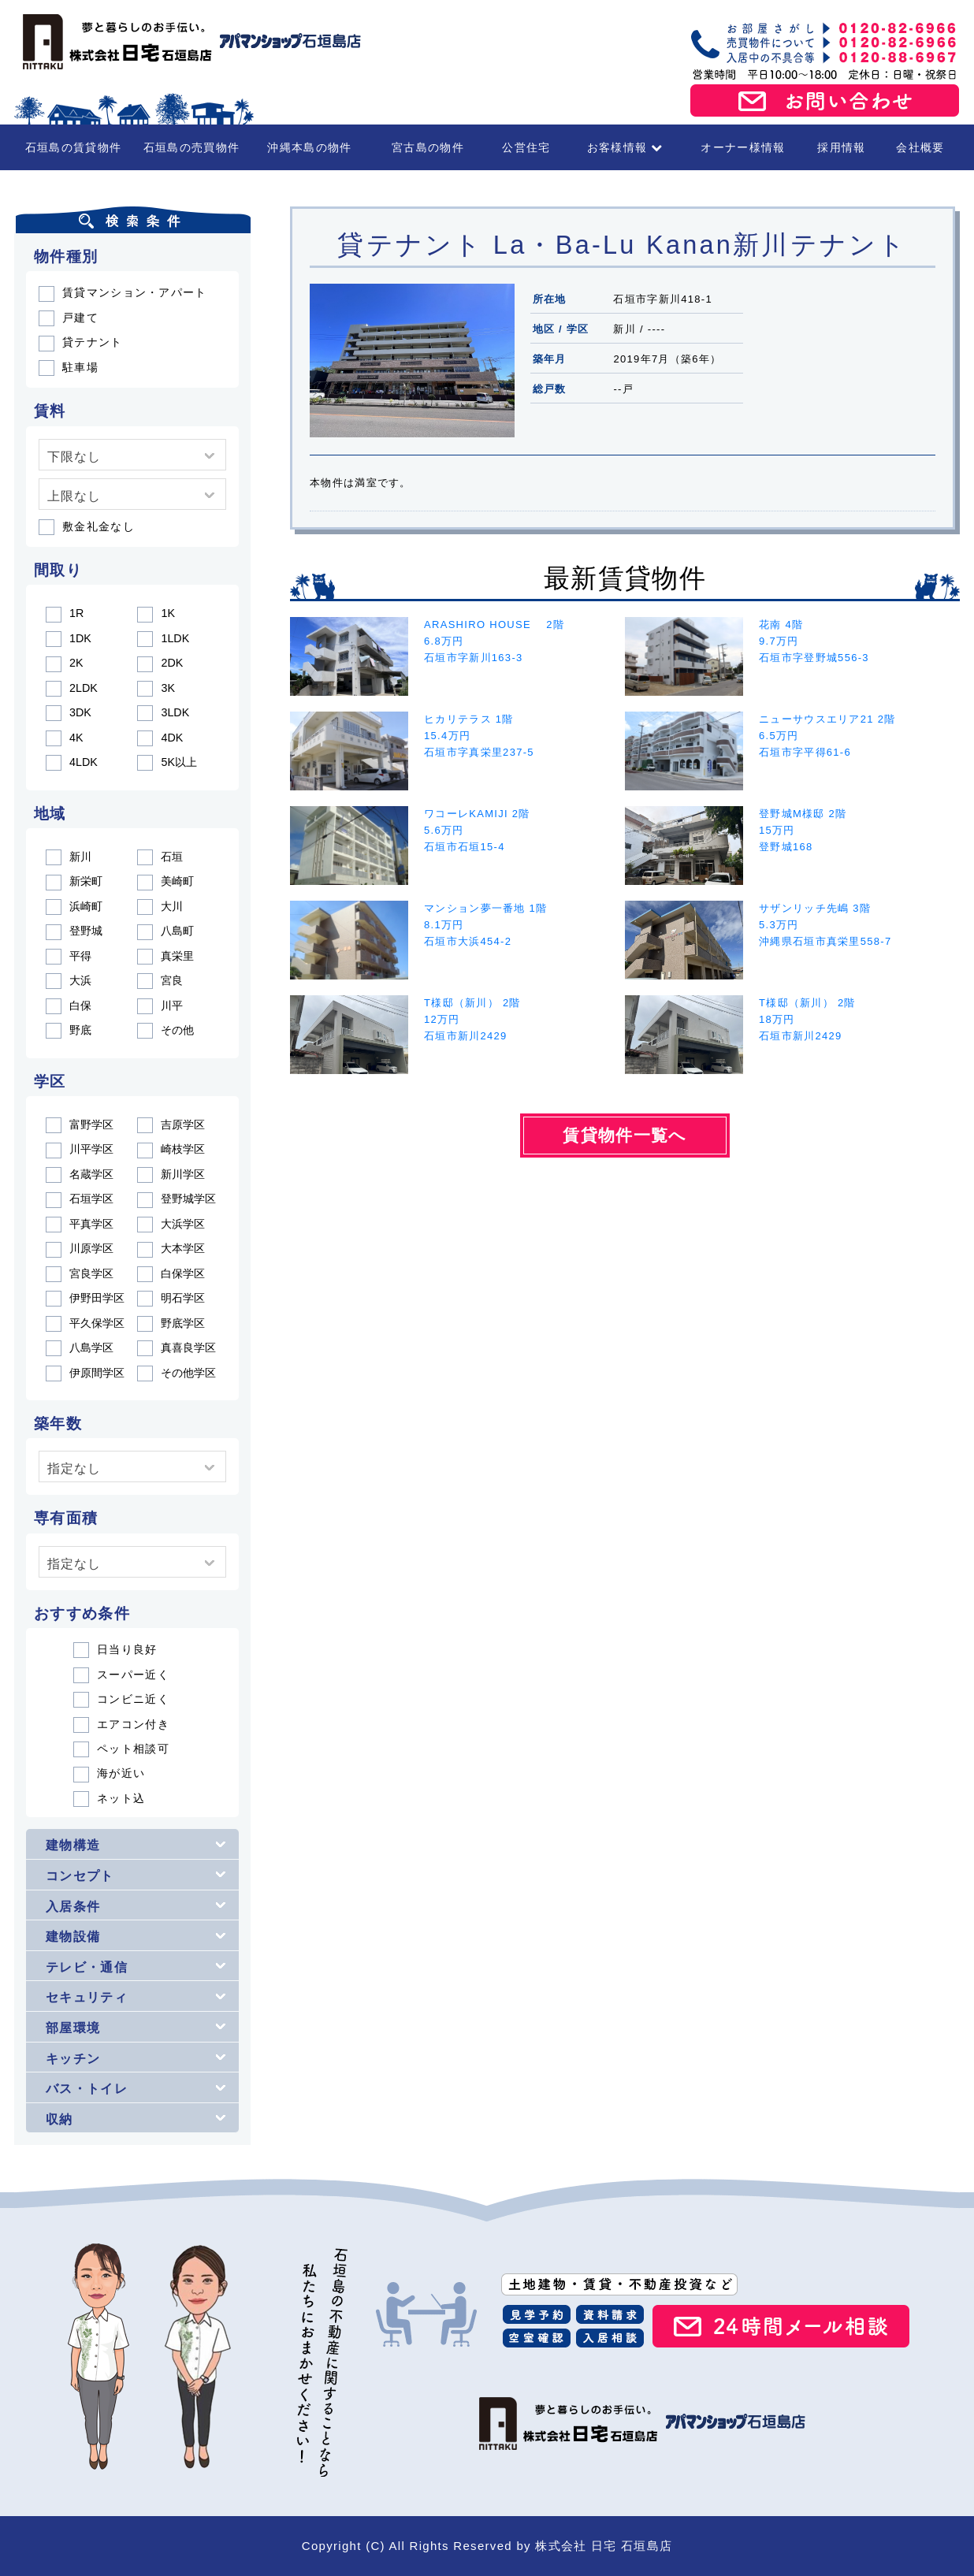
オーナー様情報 (743, 147)
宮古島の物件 (428, 147)
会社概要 (920, 147)
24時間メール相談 (780, 2326)
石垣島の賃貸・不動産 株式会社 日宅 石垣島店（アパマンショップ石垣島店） (187, 41)
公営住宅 (526, 147)
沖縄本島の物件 (309, 147)
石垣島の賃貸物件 (73, 147)
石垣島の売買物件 (191, 147)
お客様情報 (625, 147)
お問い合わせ (825, 101)
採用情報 (841, 147)
